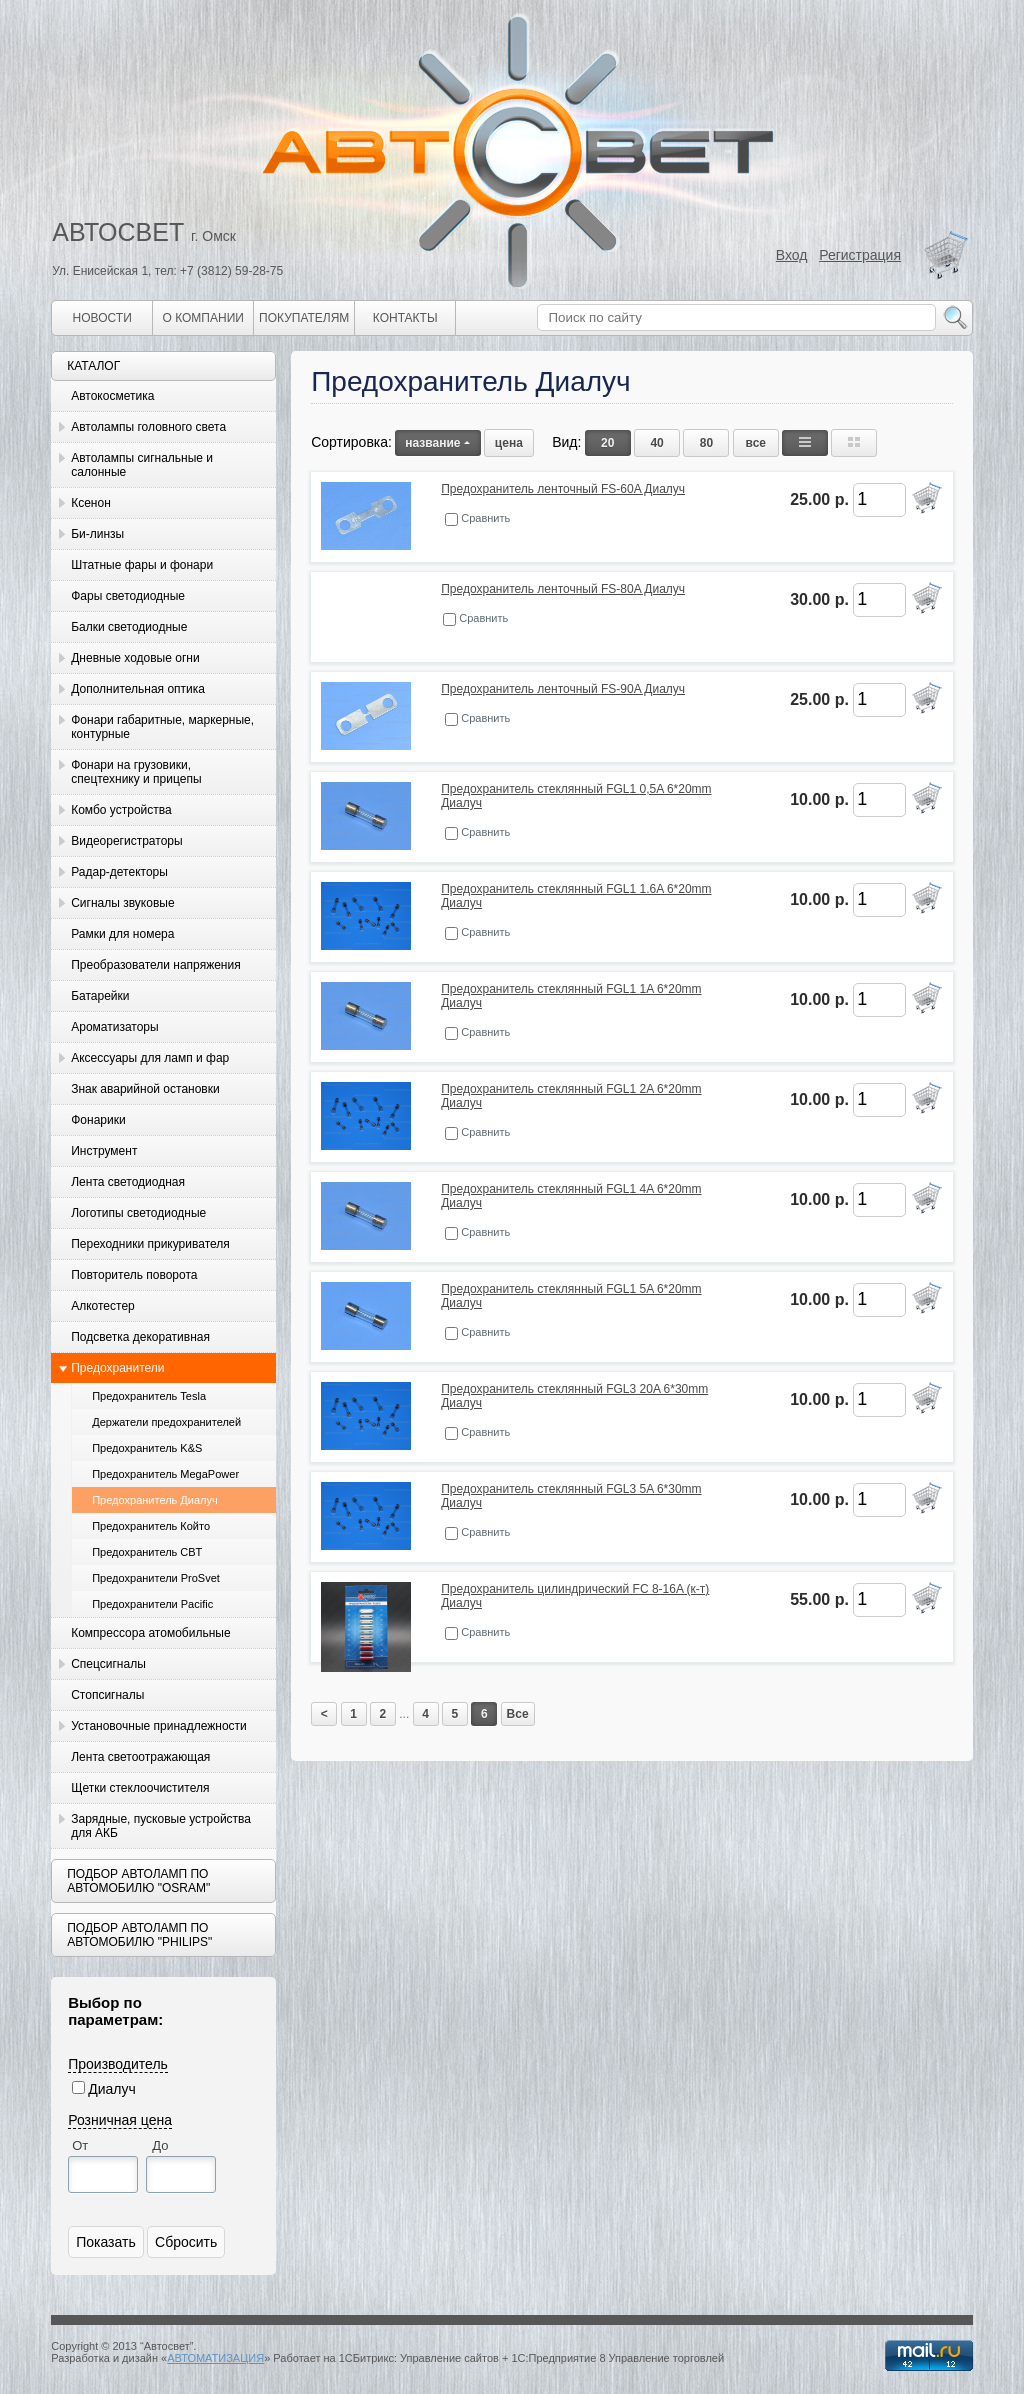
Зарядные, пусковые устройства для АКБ (161, 1826)
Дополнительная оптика (138, 689)
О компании (203, 318)
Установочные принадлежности (159, 1726)
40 (656, 443)
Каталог (93, 366)
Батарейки (100, 996)
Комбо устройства (121, 810)
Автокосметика (112, 396)
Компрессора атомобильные (150, 1633)
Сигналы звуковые (122, 903)
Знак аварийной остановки (145, 1089)
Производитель (118, 2064)
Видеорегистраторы (126, 841)
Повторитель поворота (134, 1275)
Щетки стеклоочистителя (140, 1788)
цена (509, 443)
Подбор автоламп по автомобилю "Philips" (139, 1935)
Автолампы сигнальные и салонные (142, 465)
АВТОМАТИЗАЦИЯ (215, 2358)
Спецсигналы (108, 1664)
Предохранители (117, 1368)
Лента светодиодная (128, 1182)
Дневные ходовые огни (135, 658)
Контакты (405, 318)
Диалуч (112, 2089)
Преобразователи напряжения (155, 965)
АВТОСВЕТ (118, 232)
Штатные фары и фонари (142, 565)
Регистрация (860, 255)
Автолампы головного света (148, 427)
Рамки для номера (122, 934)
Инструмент (104, 1151)
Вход (792, 255)
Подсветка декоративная (140, 1337)
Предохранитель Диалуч (155, 1500)
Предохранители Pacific (152, 1604)
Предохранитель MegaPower (165, 1474)
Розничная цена (120, 2120)
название (437, 443)
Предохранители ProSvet (156, 1578)
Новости (102, 318)
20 (607, 443)
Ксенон (91, 503)
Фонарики (98, 1120)
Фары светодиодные (128, 596)
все (756, 443)
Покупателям (304, 318)
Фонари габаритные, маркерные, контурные (162, 727)
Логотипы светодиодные (138, 1213)
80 (706, 443)
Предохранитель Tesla (149, 1396)
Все (518, 1714)
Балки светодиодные (129, 627)
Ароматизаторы (114, 1027)
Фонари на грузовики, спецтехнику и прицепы (136, 772)
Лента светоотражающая (140, 1757)
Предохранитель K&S (147, 1448)
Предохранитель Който (151, 1526)
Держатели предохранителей (166, 1422)
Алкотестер (103, 1306)
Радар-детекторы (119, 872)
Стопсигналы (107, 1695)
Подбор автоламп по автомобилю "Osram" (138, 1881)
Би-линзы (97, 534)
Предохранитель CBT (147, 1552)
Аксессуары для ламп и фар (150, 1058)
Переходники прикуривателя (150, 1244)
